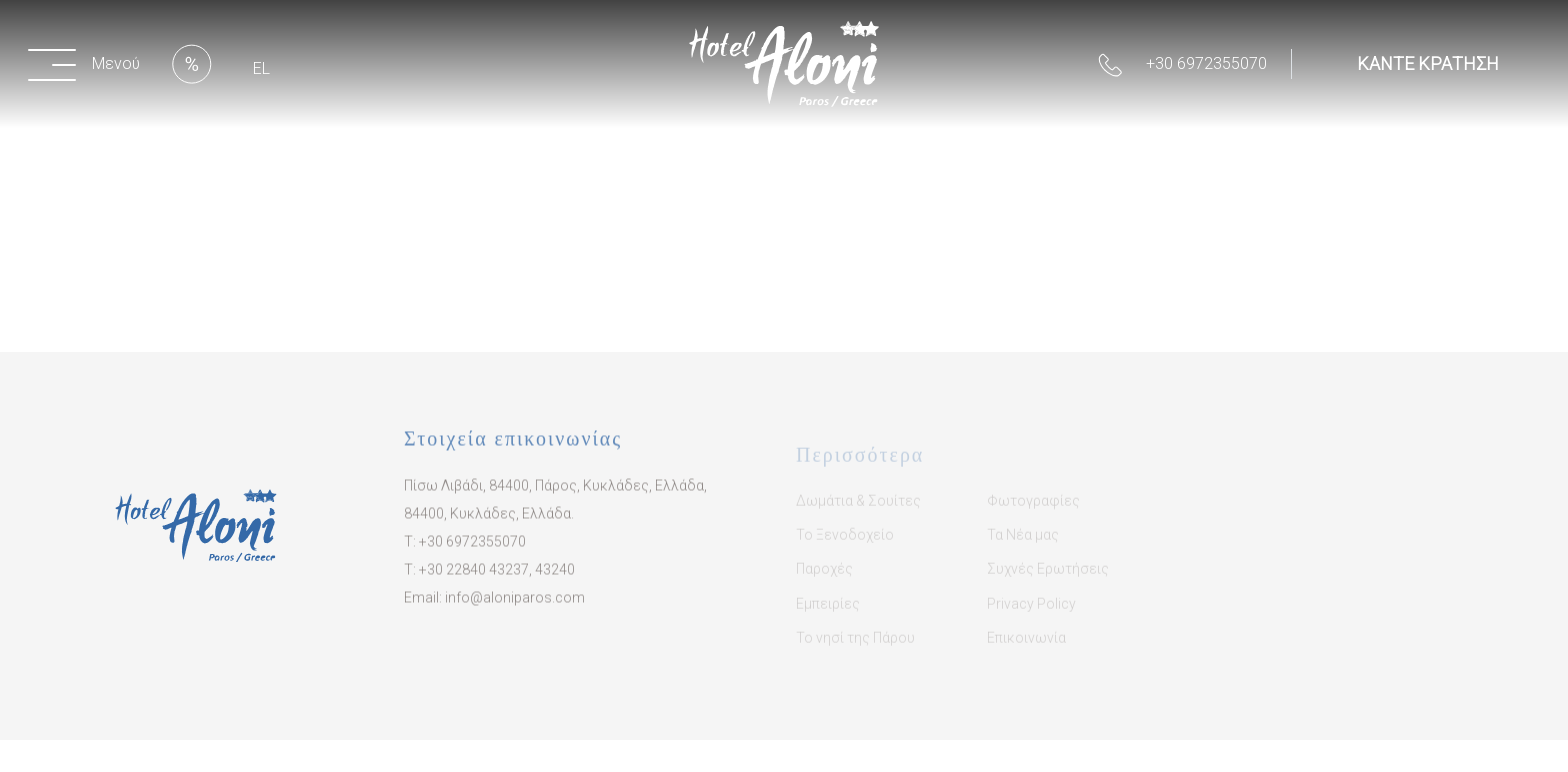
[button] (88, 64)
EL (261, 68)
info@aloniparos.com (515, 609)
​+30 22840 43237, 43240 (497, 581)
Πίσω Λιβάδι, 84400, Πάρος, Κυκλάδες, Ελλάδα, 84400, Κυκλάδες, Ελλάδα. (555, 511)
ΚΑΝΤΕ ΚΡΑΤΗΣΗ (1428, 63)
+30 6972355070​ (472, 553)
